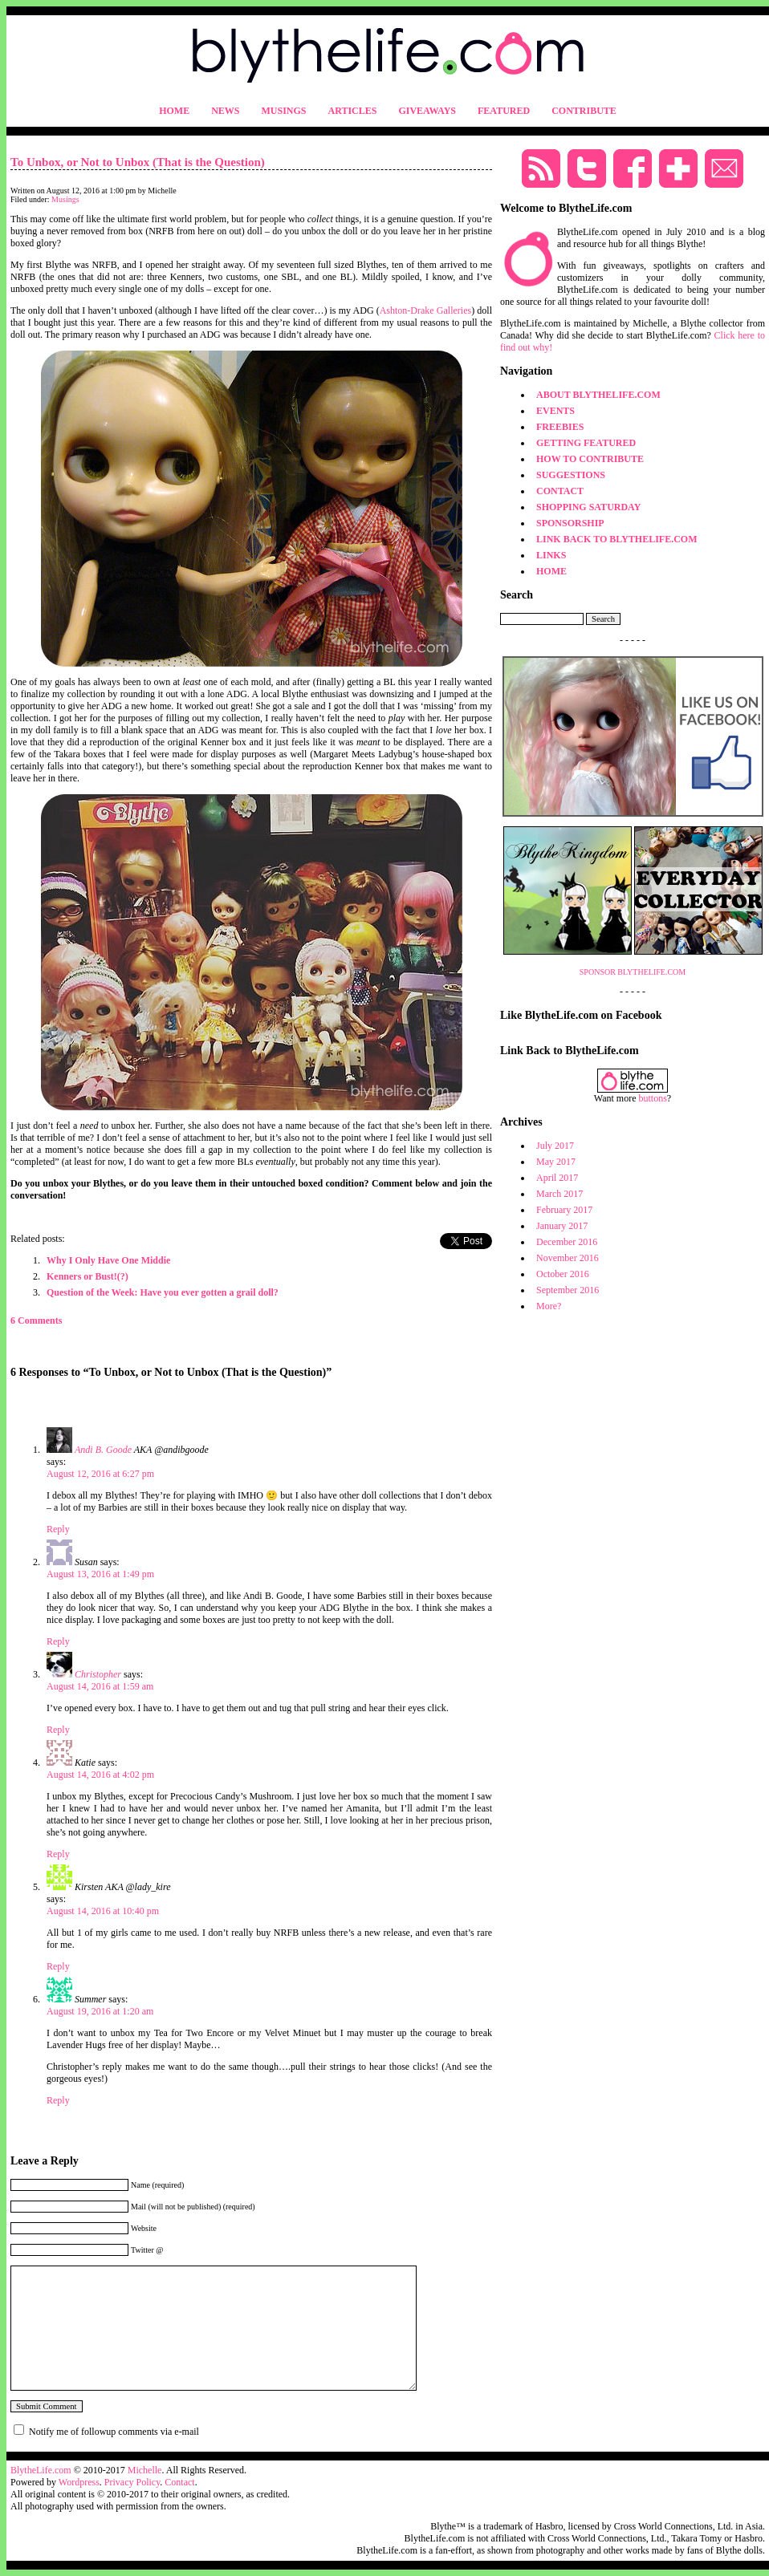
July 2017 (555, 1145)
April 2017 (557, 1177)
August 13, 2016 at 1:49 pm (100, 1574)
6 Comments (36, 1320)
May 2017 (556, 1161)
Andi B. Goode (103, 1449)
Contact (179, 2482)
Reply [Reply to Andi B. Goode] (58, 1529)
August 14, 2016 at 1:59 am (100, 1686)
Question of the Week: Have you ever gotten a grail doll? (163, 1292)
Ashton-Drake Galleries (425, 310)
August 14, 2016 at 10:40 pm (103, 1911)
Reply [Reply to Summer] (58, 2100)
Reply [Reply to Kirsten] (58, 1966)
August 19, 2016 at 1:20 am (100, 2011)
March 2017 (559, 1193)
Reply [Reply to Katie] (58, 1854)
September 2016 (567, 1290)
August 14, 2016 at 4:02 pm (100, 1774)
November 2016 (567, 1258)
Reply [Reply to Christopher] (58, 1729)
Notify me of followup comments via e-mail (114, 2431)
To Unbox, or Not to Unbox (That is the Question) (137, 162)
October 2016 (562, 1274)
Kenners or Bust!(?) (87, 1276)
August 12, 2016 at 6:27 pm (100, 1473)
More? (548, 1306)
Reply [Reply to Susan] (58, 1641)
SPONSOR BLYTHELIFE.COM (633, 972)
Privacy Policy (132, 2482)
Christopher (98, 1674)
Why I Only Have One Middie (108, 1260)
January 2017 (562, 1225)
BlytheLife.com (40, 2470)
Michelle (145, 2470)
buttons (653, 1098)
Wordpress (79, 2482)
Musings (65, 199)
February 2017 (564, 1209)
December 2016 (566, 1241)
